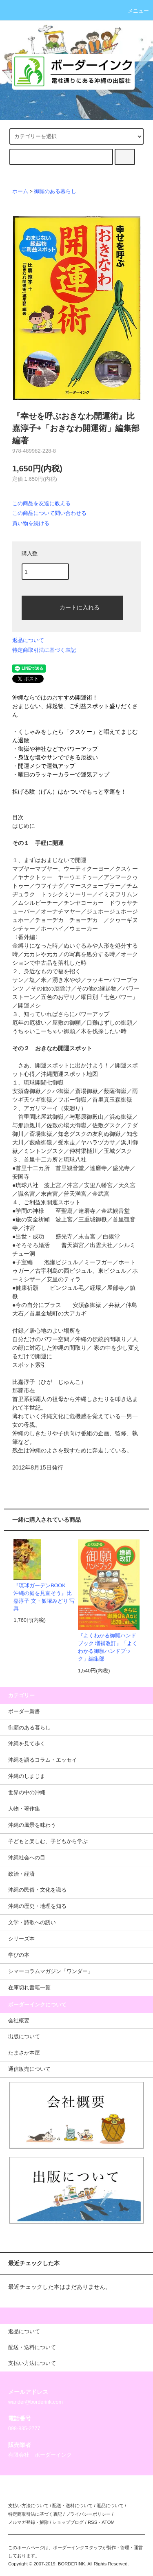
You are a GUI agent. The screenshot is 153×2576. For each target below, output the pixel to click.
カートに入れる (73, 607)
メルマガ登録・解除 (28, 2522)
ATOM (108, 2522)
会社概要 (18, 2021)
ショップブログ (68, 2522)
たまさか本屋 (24, 2053)
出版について (24, 2036)
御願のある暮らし (55, 191)
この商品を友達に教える (41, 503)
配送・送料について (72, 2505)
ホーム (20, 191)
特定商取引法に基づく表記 (44, 650)
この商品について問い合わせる (49, 513)
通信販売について (29, 2069)
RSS (92, 2522)
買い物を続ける (30, 523)
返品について (28, 640)
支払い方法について (28, 2505)
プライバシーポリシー (88, 2514)
